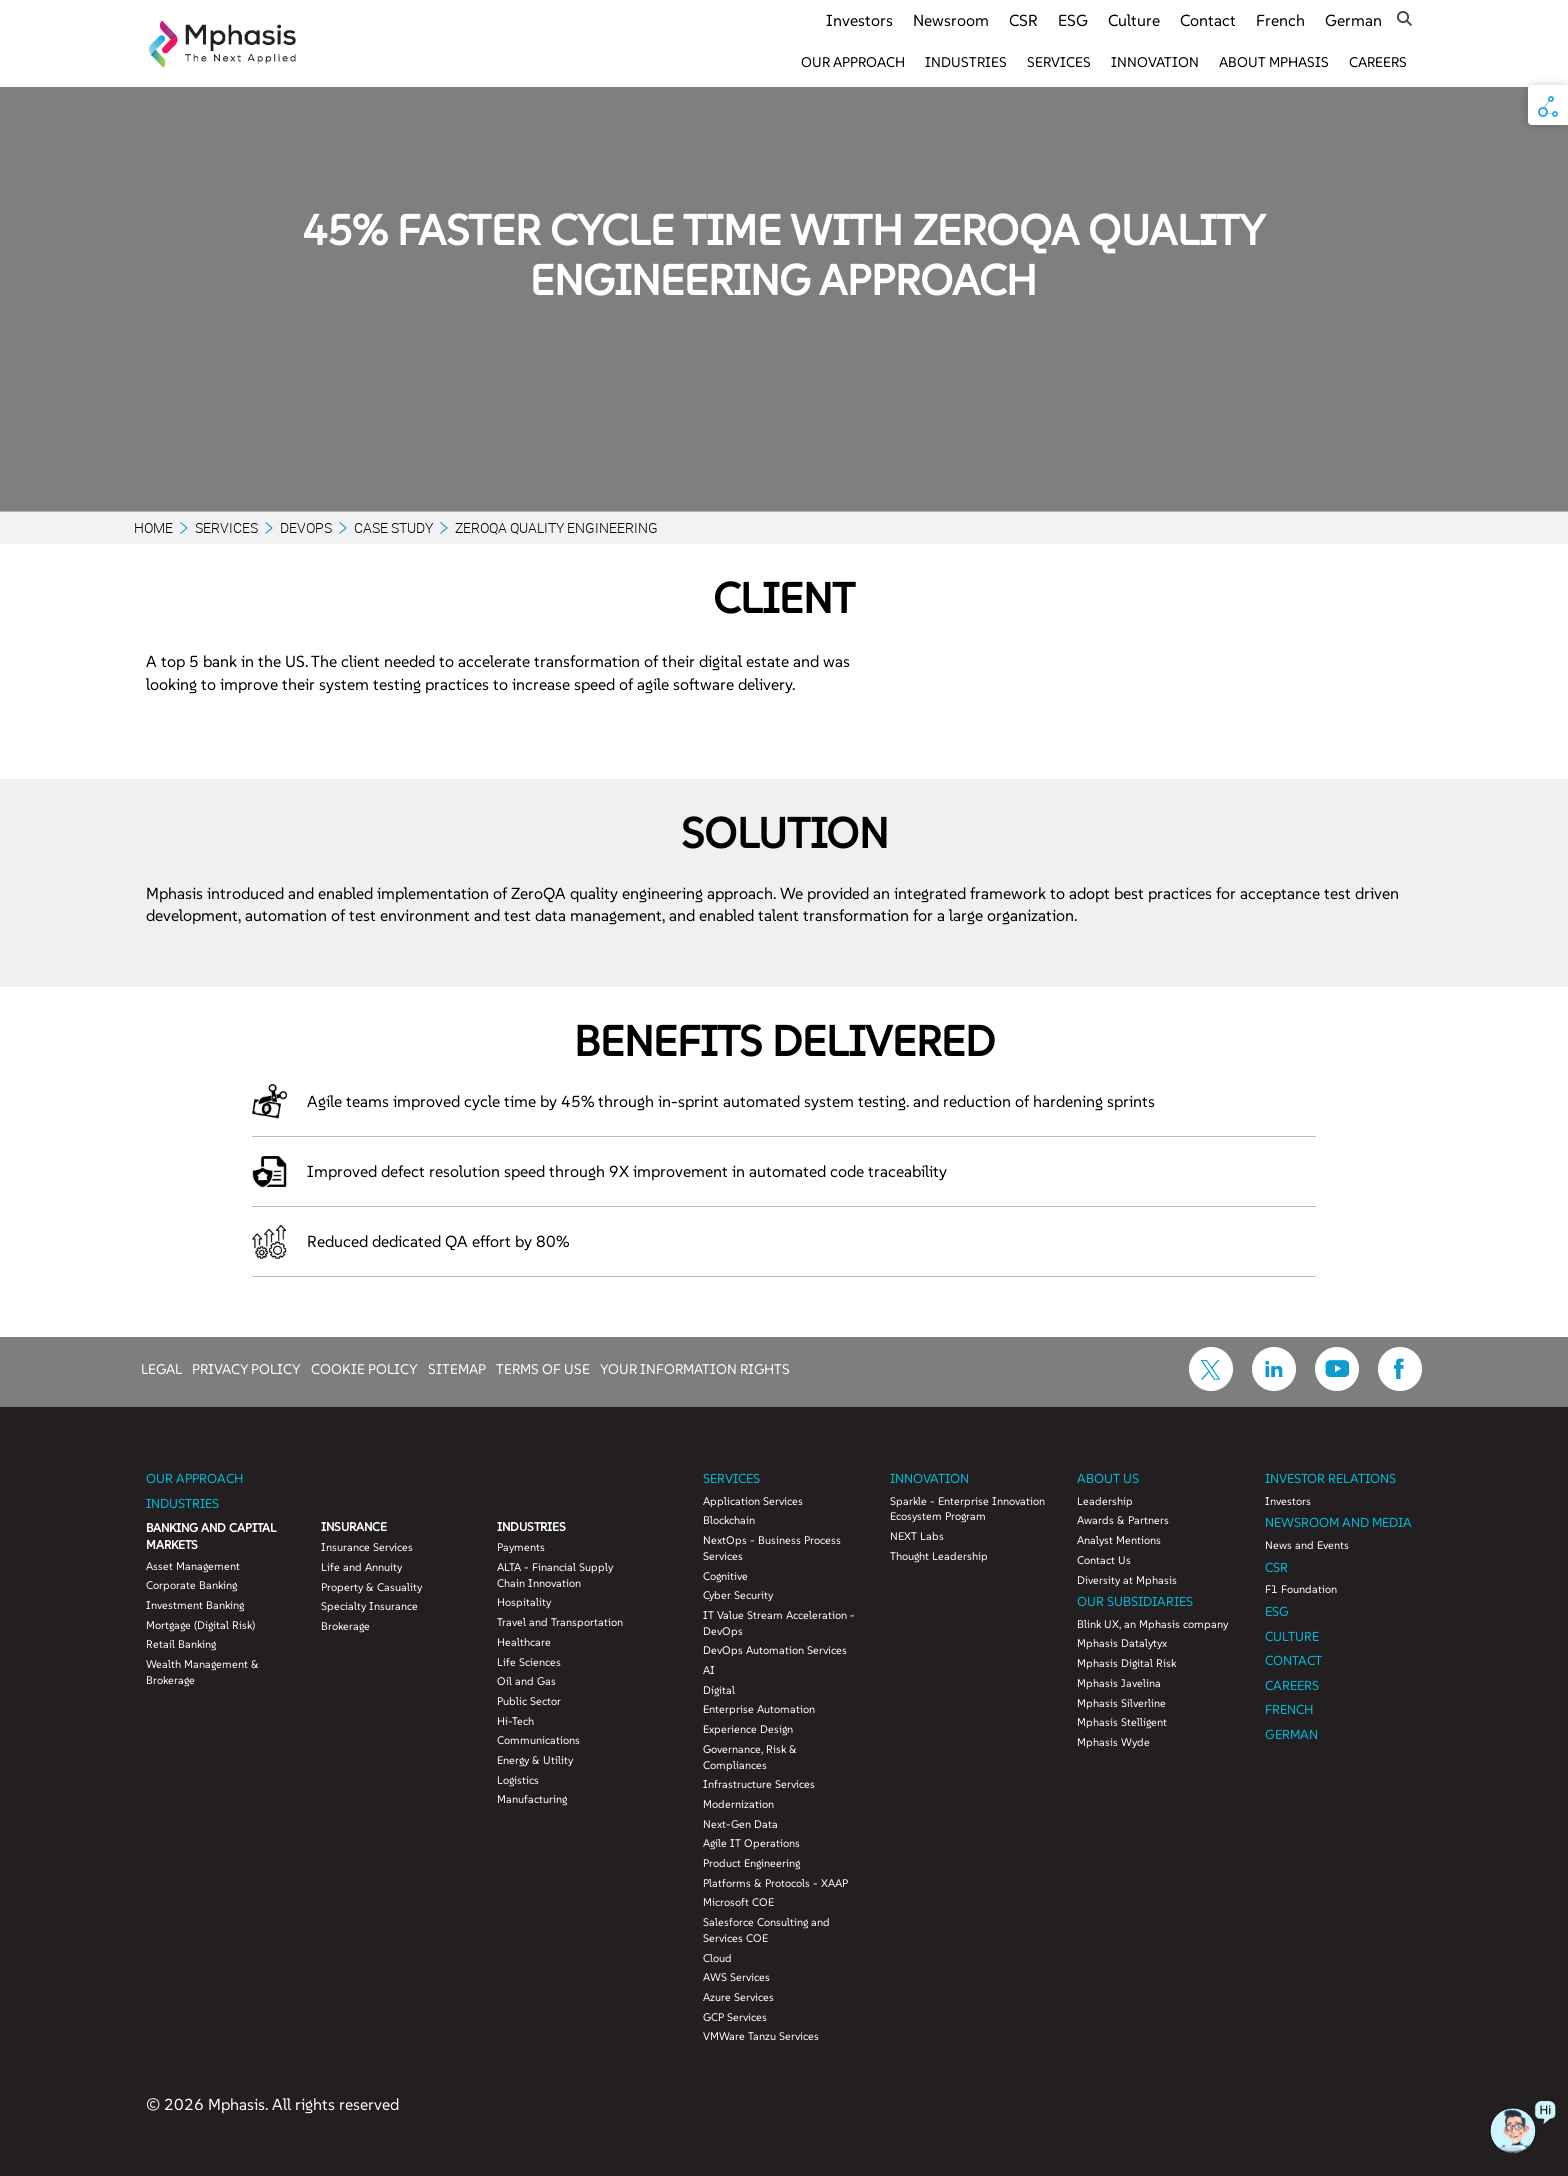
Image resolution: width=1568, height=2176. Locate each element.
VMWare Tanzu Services (761, 2036)
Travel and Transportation (560, 1622)
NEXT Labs (917, 1536)
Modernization (738, 1804)
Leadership (1105, 1501)
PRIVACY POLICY (246, 1368)
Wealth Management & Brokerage (202, 1672)
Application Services (753, 1501)
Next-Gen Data (740, 1824)
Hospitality (524, 1602)
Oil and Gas (526, 1681)
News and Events (1307, 1545)
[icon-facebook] (1400, 1385)
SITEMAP (457, 1368)
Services (1059, 62)
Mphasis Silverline (1121, 1703)
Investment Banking (195, 1605)
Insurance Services (367, 1547)
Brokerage (345, 1626)
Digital (719, 1690)
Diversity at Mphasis (1127, 1580)
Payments (521, 1547)
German (1353, 20)
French (1280, 20)
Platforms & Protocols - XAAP (775, 1883)
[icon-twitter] (1211, 1385)
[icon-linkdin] (1274, 1385)
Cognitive (725, 1576)
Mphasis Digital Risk (1126, 1663)
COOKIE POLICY (364, 1368)
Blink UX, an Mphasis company (1152, 1624)
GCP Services (735, 2017)
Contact (1208, 20)
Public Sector (529, 1701)
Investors (859, 20)
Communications (538, 1740)
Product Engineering (751, 1863)
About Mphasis (1274, 62)
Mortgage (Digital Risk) (200, 1625)
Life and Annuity (361, 1567)
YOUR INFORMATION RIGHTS (695, 1368)
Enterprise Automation (759, 1709)
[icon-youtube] (1337, 1385)
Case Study (393, 527)
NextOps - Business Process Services (772, 1548)
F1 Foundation (1301, 1589)
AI (709, 1670)
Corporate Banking (191, 1585)
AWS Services (736, 1977)
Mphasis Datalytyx (1122, 1643)
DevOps (306, 527)
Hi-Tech (515, 1721)
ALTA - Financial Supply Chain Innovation (555, 1575)
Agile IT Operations (751, 1843)
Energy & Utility (535, 1760)
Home (153, 527)
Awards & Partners (1123, 1520)
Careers (1378, 62)
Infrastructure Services (759, 1784)
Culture (1134, 20)
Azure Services (738, 1997)
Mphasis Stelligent (1122, 1722)
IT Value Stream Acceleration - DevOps (779, 1623)
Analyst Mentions (1119, 1540)
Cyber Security (738, 1595)
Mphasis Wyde (1113, 1742)
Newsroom (951, 20)
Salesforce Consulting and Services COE (766, 1930)
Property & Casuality (371, 1587)
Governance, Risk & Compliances (750, 1757)
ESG (1073, 20)
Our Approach (853, 62)
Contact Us (1104, 1560)
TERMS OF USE (543, 1368)
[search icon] (1404, 18)
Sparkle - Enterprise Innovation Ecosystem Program (967, 1509)
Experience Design (748, 1729)
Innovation (1155, 62)
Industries (966, 62)
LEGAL (161, 1368)
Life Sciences (529, 1662)
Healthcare (524, 1642)
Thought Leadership (939, 1556)
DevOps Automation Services (775, 1650)
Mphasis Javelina (1119, 1683)
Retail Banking (181, 1644)
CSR (1023, 20)
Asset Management (193, 1566)
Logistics (518, 1780)
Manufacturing (532, 1799)
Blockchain (729, 1520)
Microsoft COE (738, 1902)
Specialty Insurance (369, 1606)
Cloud (717, 1958)
